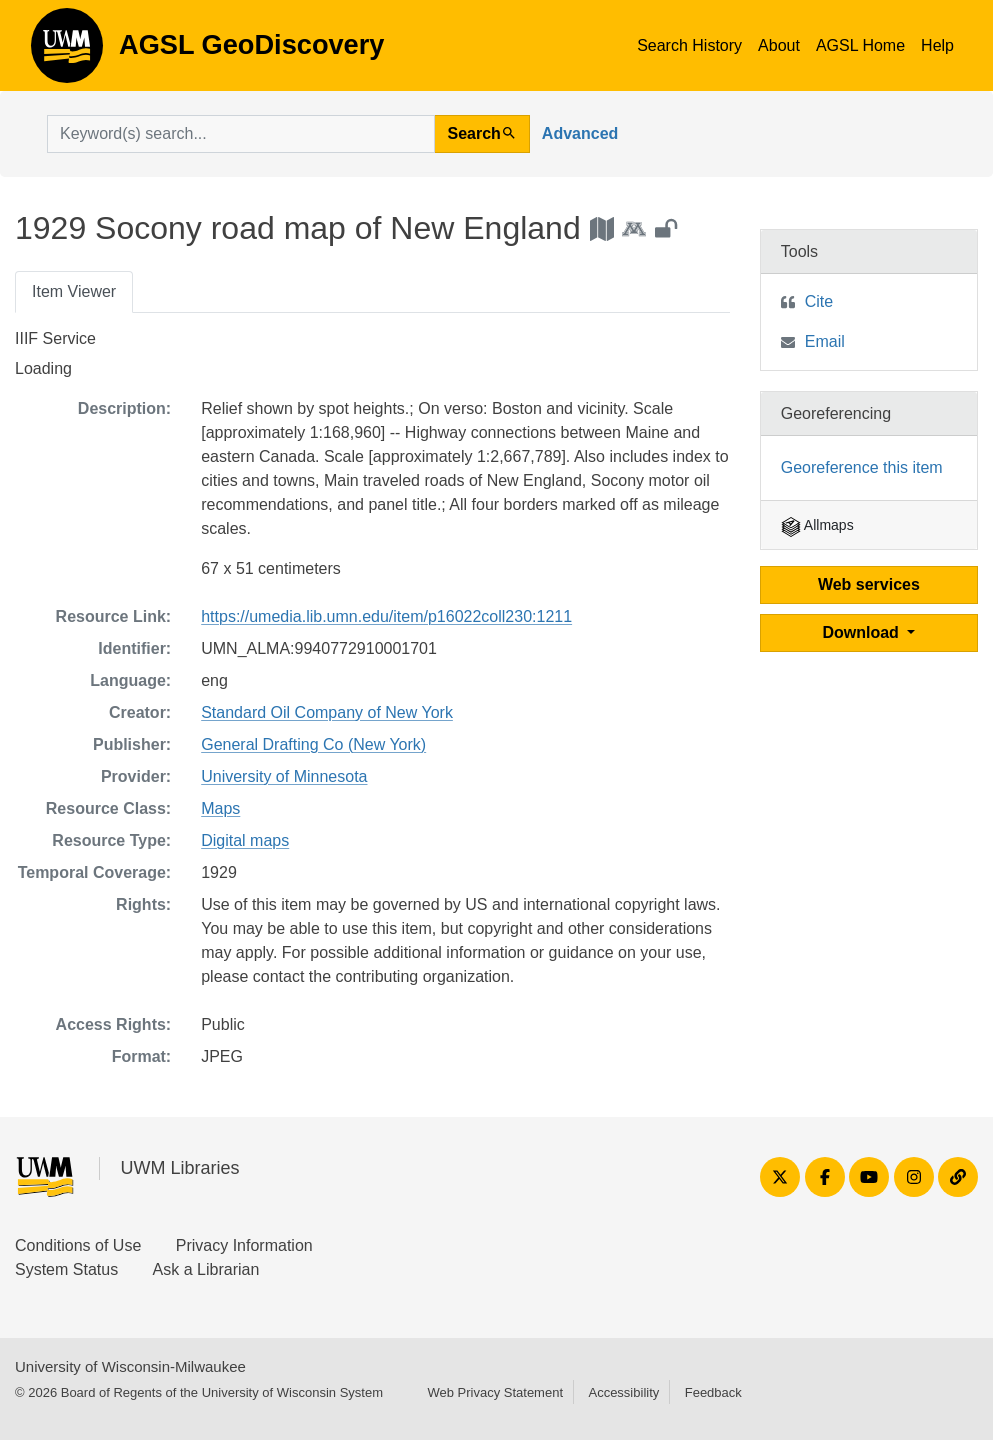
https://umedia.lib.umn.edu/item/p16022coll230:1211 (386, 616)
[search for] (241, 134)
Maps (220, 808)
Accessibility (623, 1392)
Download (862, 632)
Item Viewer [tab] (74, 291)
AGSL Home (860, 45)
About (779, 45)
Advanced (580, 133)
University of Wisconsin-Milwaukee (130, 1366)
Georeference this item (862, 467)
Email (825, 341)
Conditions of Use (78, 1245)
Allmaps (817, 525)
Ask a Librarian (206, 1269)
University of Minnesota (284, 776)
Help (937, 45)
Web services (869, 584)
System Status (66, 1269)
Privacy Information (244, 1245)
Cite (819, 301)
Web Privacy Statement (495, 1392)
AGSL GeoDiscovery (67, 52)
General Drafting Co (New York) (313, 744)
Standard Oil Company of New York (327, 712)
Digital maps (245, 840)
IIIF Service (55, 338)
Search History (689, 45)
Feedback (713, 1392)
